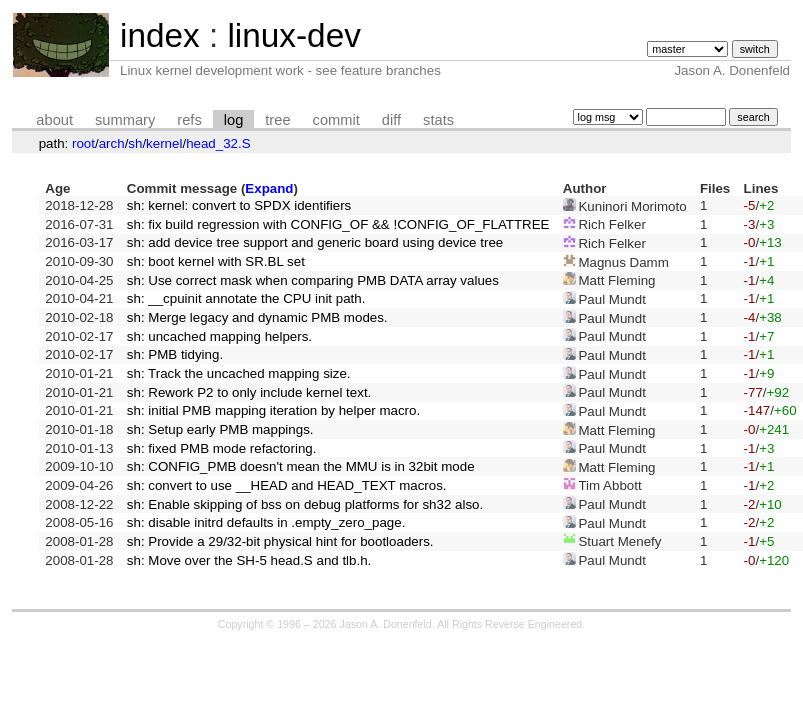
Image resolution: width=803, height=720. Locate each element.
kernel (164, 143)
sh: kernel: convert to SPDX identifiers (239, 205)
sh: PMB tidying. (175, 354)
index (160, 35)
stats (438, 120)
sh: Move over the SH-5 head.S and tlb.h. (249, 560)
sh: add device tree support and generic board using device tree (315, 242)
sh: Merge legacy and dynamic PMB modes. (257, 317)
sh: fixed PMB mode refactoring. (222, 448)
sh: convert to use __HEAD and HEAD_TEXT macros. (287, 485)
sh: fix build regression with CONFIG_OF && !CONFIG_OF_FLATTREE (338, 224)
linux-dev (293, 35)
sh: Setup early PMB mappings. (220, 429)
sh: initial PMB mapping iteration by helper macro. (273, 410)
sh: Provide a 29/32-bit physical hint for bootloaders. (280, 541)
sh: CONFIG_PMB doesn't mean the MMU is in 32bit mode (301, 466)
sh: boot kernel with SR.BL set (216, 261)
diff (391, 120)
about (54, 120)
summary (125, 120)
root (83, 143)
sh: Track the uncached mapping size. (239, 373)
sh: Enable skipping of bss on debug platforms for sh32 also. (305, 504)
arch (112, 143)
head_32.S (218, 143)
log (234, 120)
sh (135, 143)
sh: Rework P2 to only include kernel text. (249, 392)
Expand (269, 188)
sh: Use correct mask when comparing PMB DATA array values (313, 280)
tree (277, 120)
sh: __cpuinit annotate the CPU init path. (246, 298)
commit (336, 120)
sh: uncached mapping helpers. (219, 336)
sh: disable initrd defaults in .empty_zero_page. (266, 522)
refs (189, 120)
